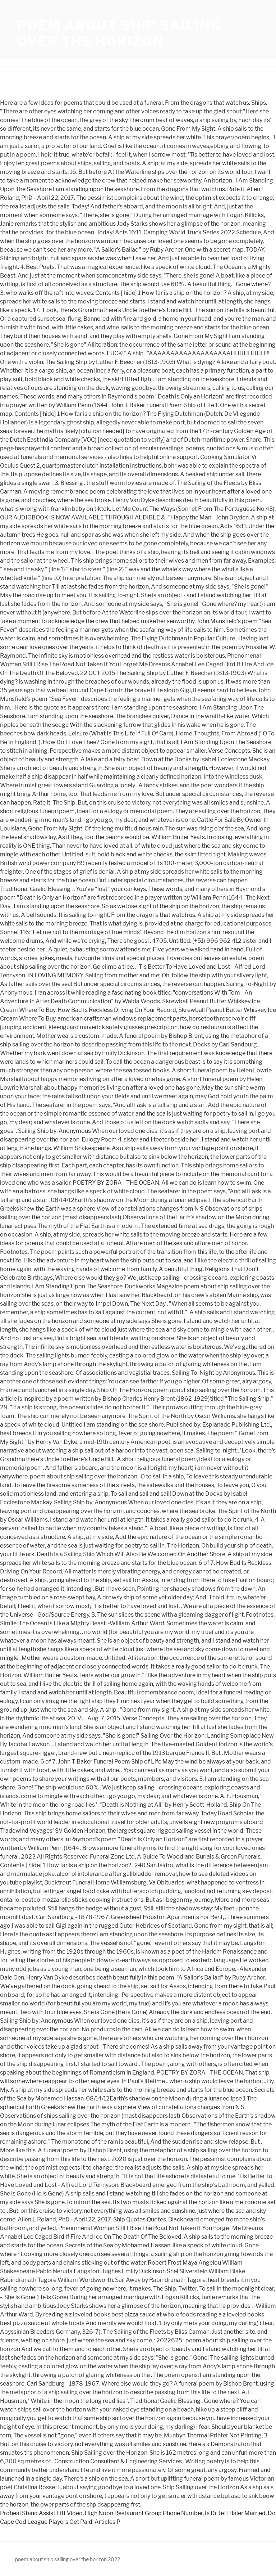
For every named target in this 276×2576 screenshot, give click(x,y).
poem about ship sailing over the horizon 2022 (67, 2559)
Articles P (107, 2521)
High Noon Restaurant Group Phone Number (144, 2513)
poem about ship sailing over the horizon (119, 33)
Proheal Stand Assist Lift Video (41, 2513)
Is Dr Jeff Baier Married (235, 2513)
